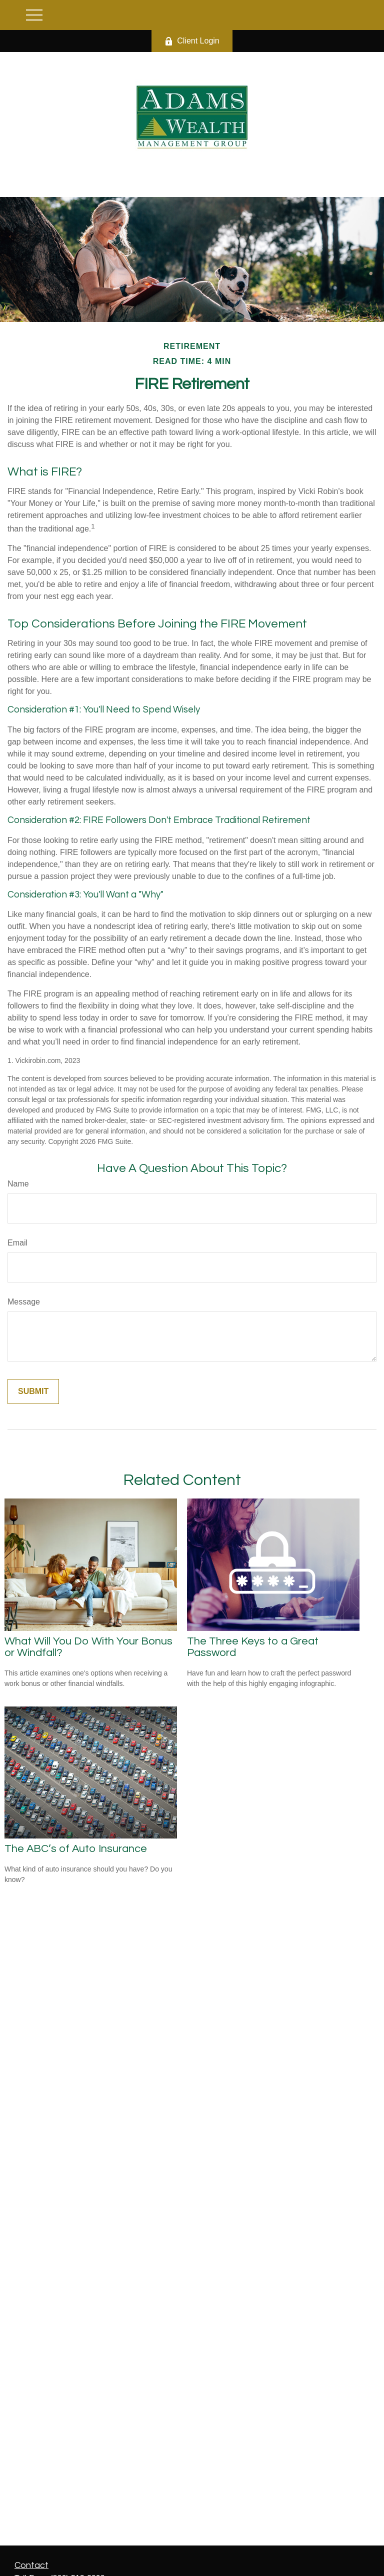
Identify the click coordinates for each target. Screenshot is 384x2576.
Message (24, 1302)
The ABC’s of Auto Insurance (75, 1848)
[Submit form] (33, 1391)
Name (18, 1184)
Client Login (192, 41)
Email (18, 1242)
